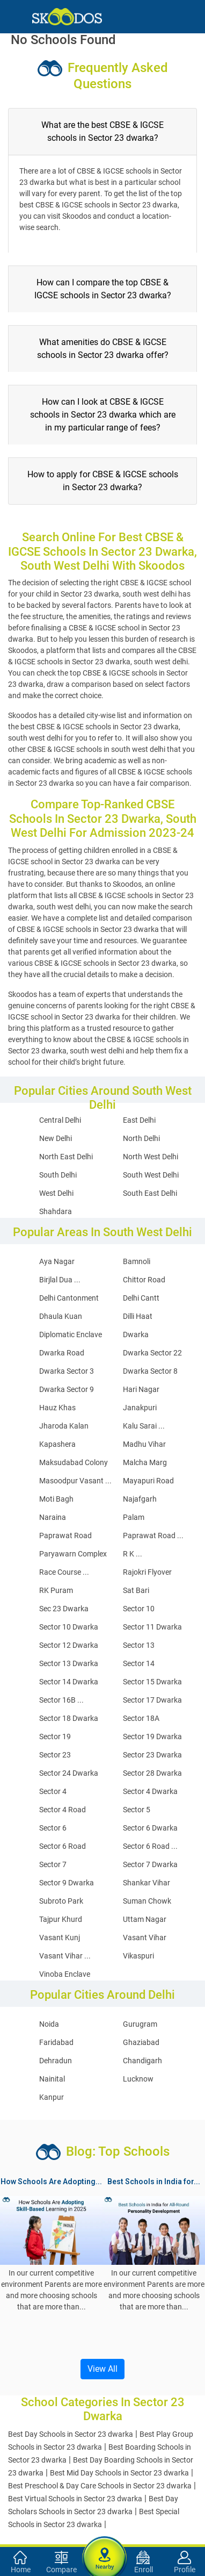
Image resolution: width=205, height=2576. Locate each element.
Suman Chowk (147, 1901)
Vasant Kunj (59, 1937)
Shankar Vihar (146, 1882)
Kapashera (57, 1444)
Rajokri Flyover (147, 1572)
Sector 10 (139, 1608)
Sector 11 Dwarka (152, 1627)
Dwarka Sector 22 (152, 1352)
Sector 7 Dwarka (150, 1864)
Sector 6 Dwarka (150, 1828)
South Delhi (58, 1175)
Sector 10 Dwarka (68, 1627)
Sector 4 (53, 1791)
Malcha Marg (145, 1462)
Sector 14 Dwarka (68, 1681)
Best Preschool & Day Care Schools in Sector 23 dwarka (100, 2485)
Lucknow (138, 2079)
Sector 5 (136, 1809)
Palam (133, 1517)
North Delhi (141, 1138)
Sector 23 (55, 1754)
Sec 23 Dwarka (64, 1608)
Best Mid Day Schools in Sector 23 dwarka (119, 2473)
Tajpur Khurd (60, 1919)
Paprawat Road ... (153, 1535)
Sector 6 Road (62, 1846)
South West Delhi (151, 1175)
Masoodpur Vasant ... (75, 1480)
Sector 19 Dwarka (152, 1736)
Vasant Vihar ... (65, 1955)
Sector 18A (141, 1718)
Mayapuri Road (148, 1480)
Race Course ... (64, 1572)
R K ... (132, 1553)
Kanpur (51, 2097)
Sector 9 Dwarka (66, 1882)
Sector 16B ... (61, 1700)
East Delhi (139, 1120)
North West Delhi (150, 1156)
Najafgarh (140, 1499)
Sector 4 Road (62, 1809)
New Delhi (55, 1138)
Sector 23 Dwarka (152, 1754)
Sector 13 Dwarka (68, 1663)
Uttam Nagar (144, 1919)
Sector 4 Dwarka (150, 1791)
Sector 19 (55, 1736)
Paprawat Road (65, 1535)
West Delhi (56, 1193)
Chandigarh (142, 2060)
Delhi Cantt (141, 1298)
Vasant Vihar (144, 1937)
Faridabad (56, 2042)
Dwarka (136, 1334)
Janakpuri (140, 1407)
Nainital (52, 2079)
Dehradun (55, 2060)
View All (102, 2369)
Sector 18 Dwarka (68, 1718)
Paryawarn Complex (73, 1553)
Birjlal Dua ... (59, 1279)
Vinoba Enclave (64, 1974)
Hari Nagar (141, 1389)
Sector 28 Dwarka (152, 1773)
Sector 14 (139, 1663)
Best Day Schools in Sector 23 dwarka (70, 2434)
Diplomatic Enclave (70, 1334)
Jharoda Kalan (64, 1426)
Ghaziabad (141, 2042)
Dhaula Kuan (60, 1316)
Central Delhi (60, 1120)
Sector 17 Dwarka (152, 1700)
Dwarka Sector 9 (66, 1389)
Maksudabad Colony (73, 1462)
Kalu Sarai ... (144, 1426)
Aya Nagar (57, 1261)
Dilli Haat (137, 1316)
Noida (49, 2024)
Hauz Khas (57, 1407)
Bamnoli (136, 1261)
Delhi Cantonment (69, 1298)
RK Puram (56, 1590)
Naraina (52, 1517)
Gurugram (140, 2024)
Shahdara (55, 1211)
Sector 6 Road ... (150, 1846)
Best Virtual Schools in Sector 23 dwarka (75, 2498)
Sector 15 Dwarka (152, 1681)
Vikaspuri (138, 1955)
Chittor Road (144, 1279)
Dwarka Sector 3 (66, 1371)
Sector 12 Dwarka (68, 1645)
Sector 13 (139, 1645)
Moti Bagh (56, 1499)
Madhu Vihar (144, 1444)
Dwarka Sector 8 (150, 1371)
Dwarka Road (61, 1352)
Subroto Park (61, 1901)
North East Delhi (66, 1156)
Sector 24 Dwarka (68, 1773)
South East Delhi (150, 1193)
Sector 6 (53, 1828)
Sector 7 (53, 1864)
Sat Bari (136, 1590)
